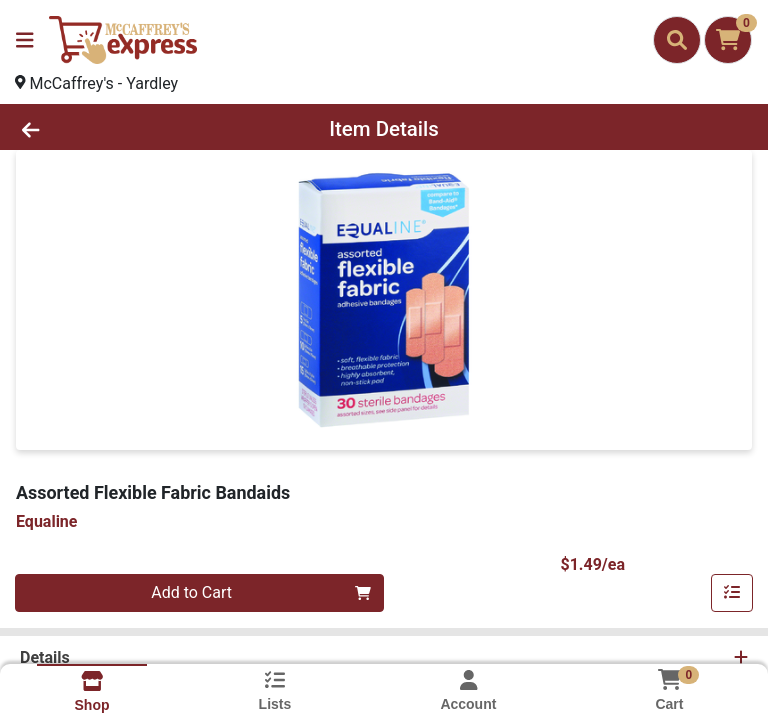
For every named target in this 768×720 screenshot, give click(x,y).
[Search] (677, 40)
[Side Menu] (25, 40)
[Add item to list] (732, 593)
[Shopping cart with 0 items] (728, 40)
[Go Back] (108, 129)
